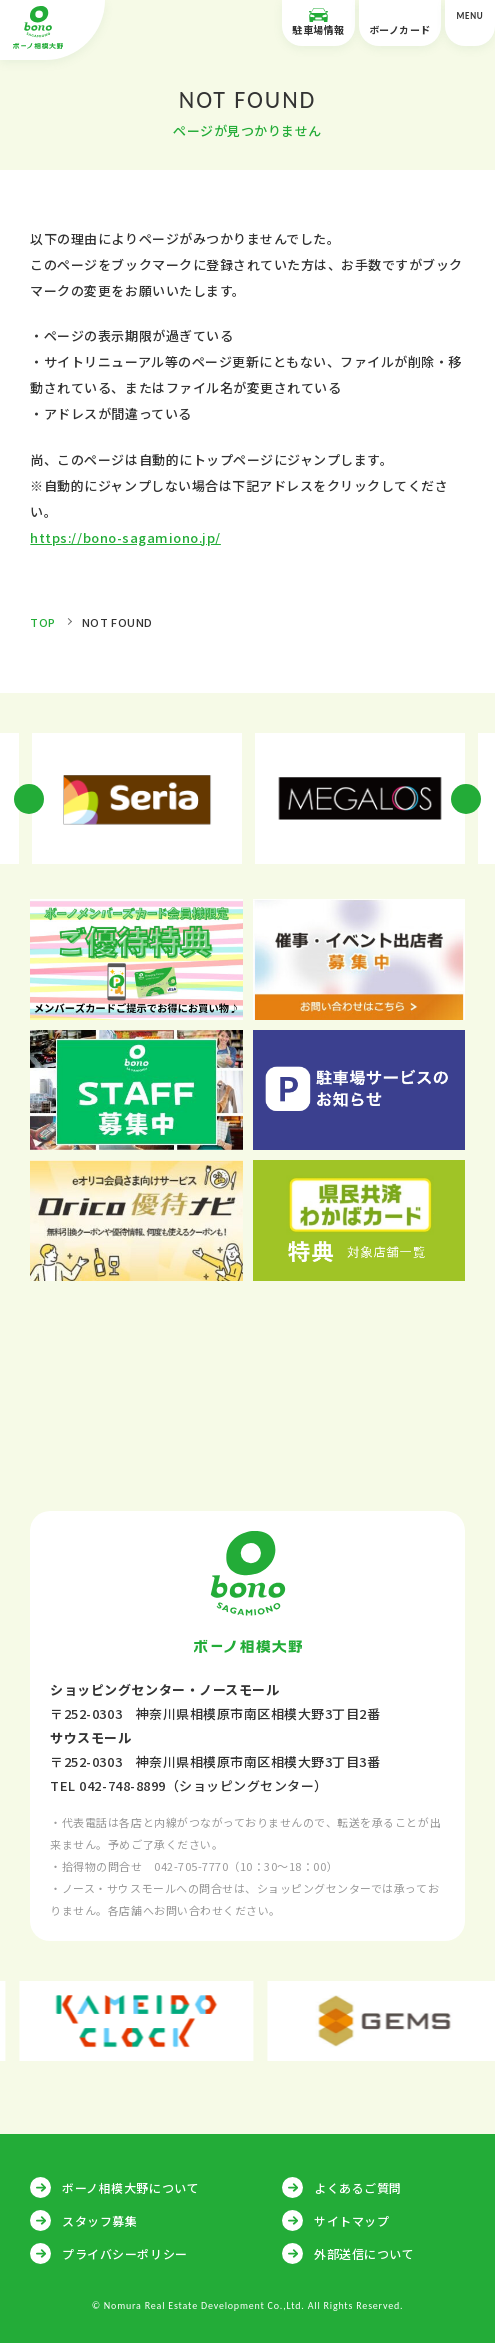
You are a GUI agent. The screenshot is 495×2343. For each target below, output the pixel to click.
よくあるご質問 (358, 2187)
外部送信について (364, 2253)
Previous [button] (29, 799)
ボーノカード (400, 22)
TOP (43, 622)
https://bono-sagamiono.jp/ (125, 537)
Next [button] (466, 799)
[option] (136, 798)
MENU (470, 23)
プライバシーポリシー (124, 2253)
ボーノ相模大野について (130, 2187)
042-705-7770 (191, 1866)
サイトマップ (351, 2220)
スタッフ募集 (99, 2220)
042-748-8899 (122, 1785)
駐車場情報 (318, 22)
